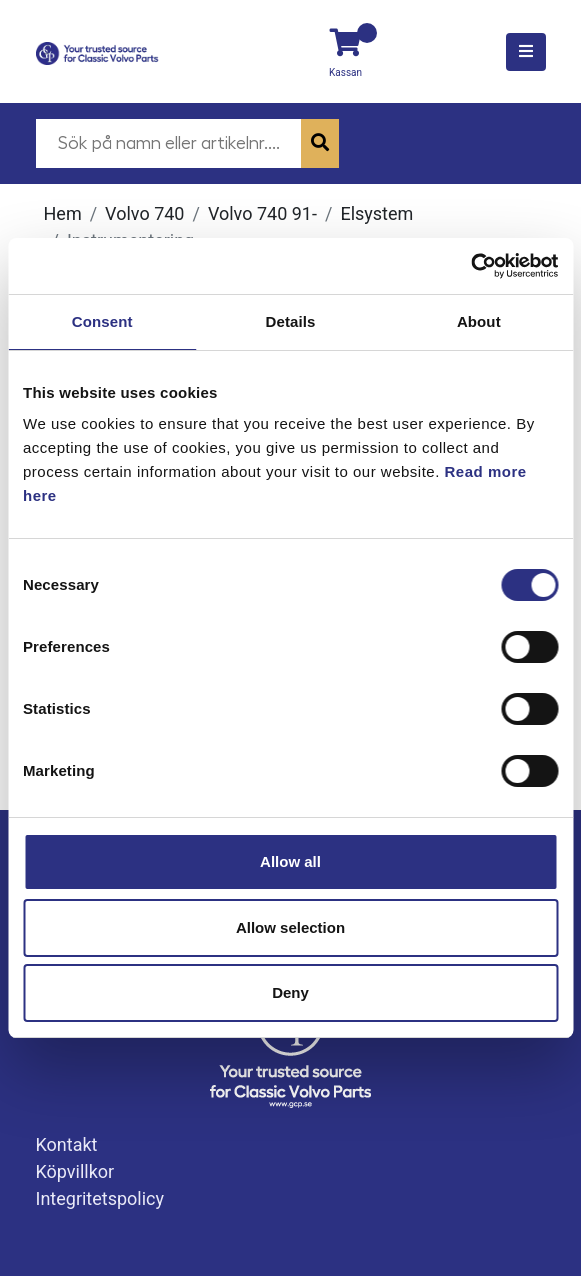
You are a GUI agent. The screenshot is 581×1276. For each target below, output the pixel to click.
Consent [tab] (102, 321)
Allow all (290, 861)
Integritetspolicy (100, 1198)
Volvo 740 (144, 213)
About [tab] (479, 321)
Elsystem (376, 213)
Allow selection (290, 927)
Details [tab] (291, 321)
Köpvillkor (75, 1171)
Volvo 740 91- (262, 213)
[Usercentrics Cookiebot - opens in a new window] (470, 266)
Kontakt (67, 1144)
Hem (63, 213)
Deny (290, 992)
